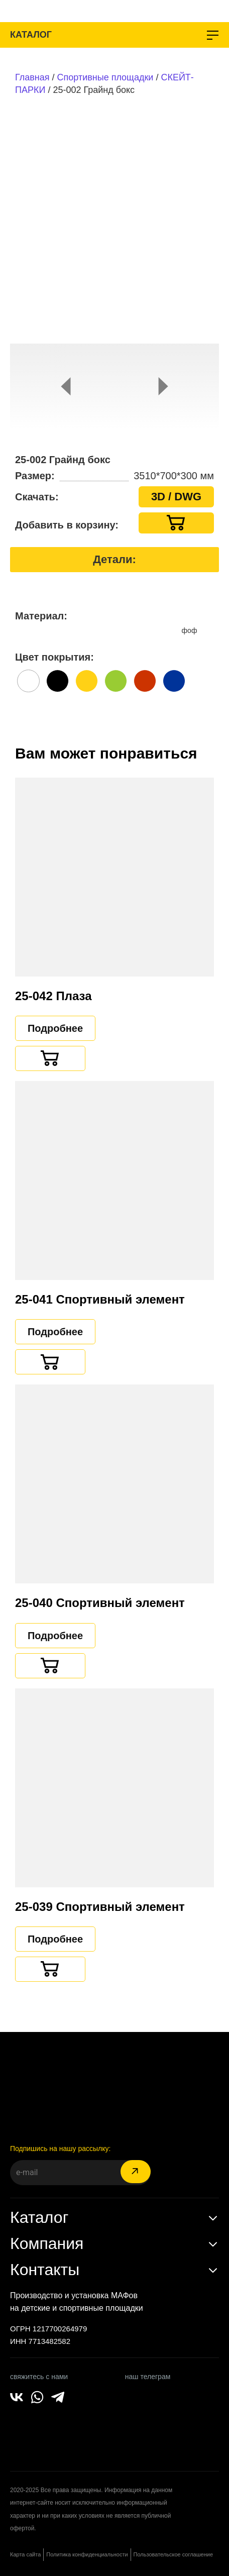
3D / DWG (176, 496)
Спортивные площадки (105, 77)
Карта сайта (25, 2554)
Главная (32, 77)
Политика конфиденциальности (87, 2554)
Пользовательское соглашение (173, 2554)
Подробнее (55, 1028)
